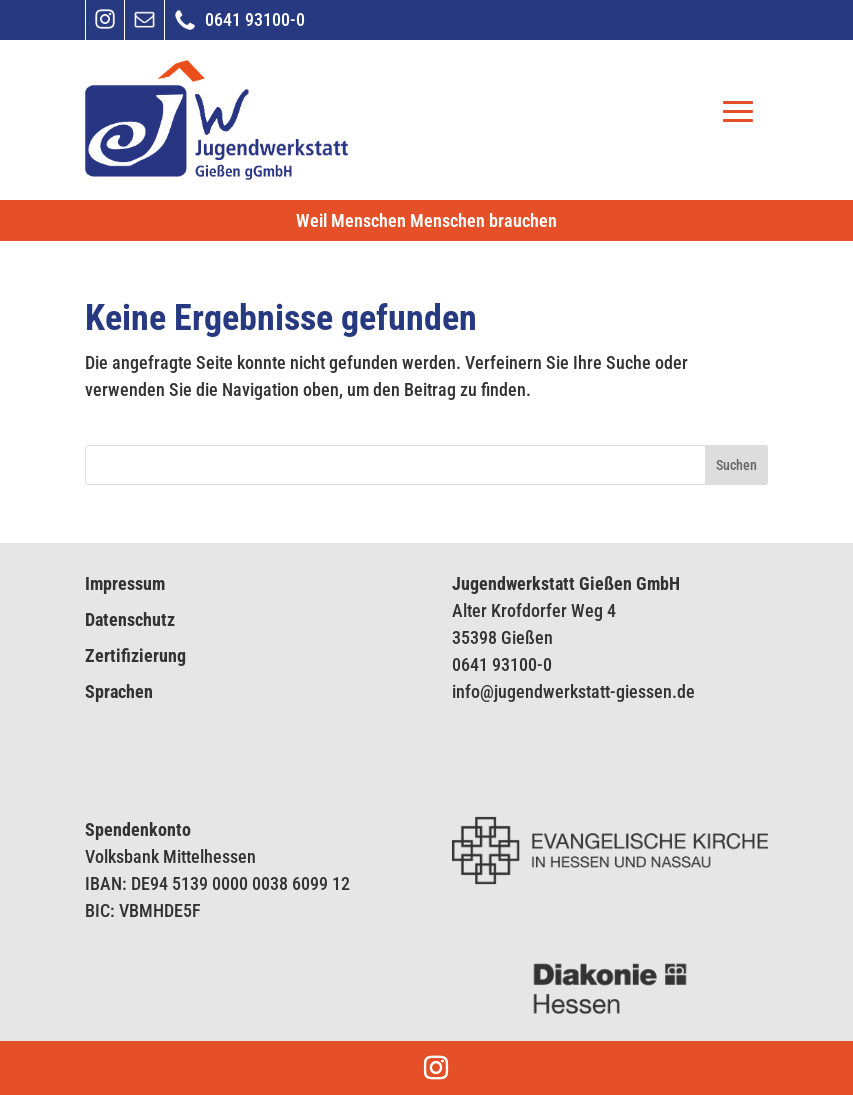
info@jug (484, 691)
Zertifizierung (135, 655)
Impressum (125, 583)
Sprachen (119, 691)
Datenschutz (130, 619)
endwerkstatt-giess (585, 691)
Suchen (736, 465)
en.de (674, 691)
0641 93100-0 (502, 664)
